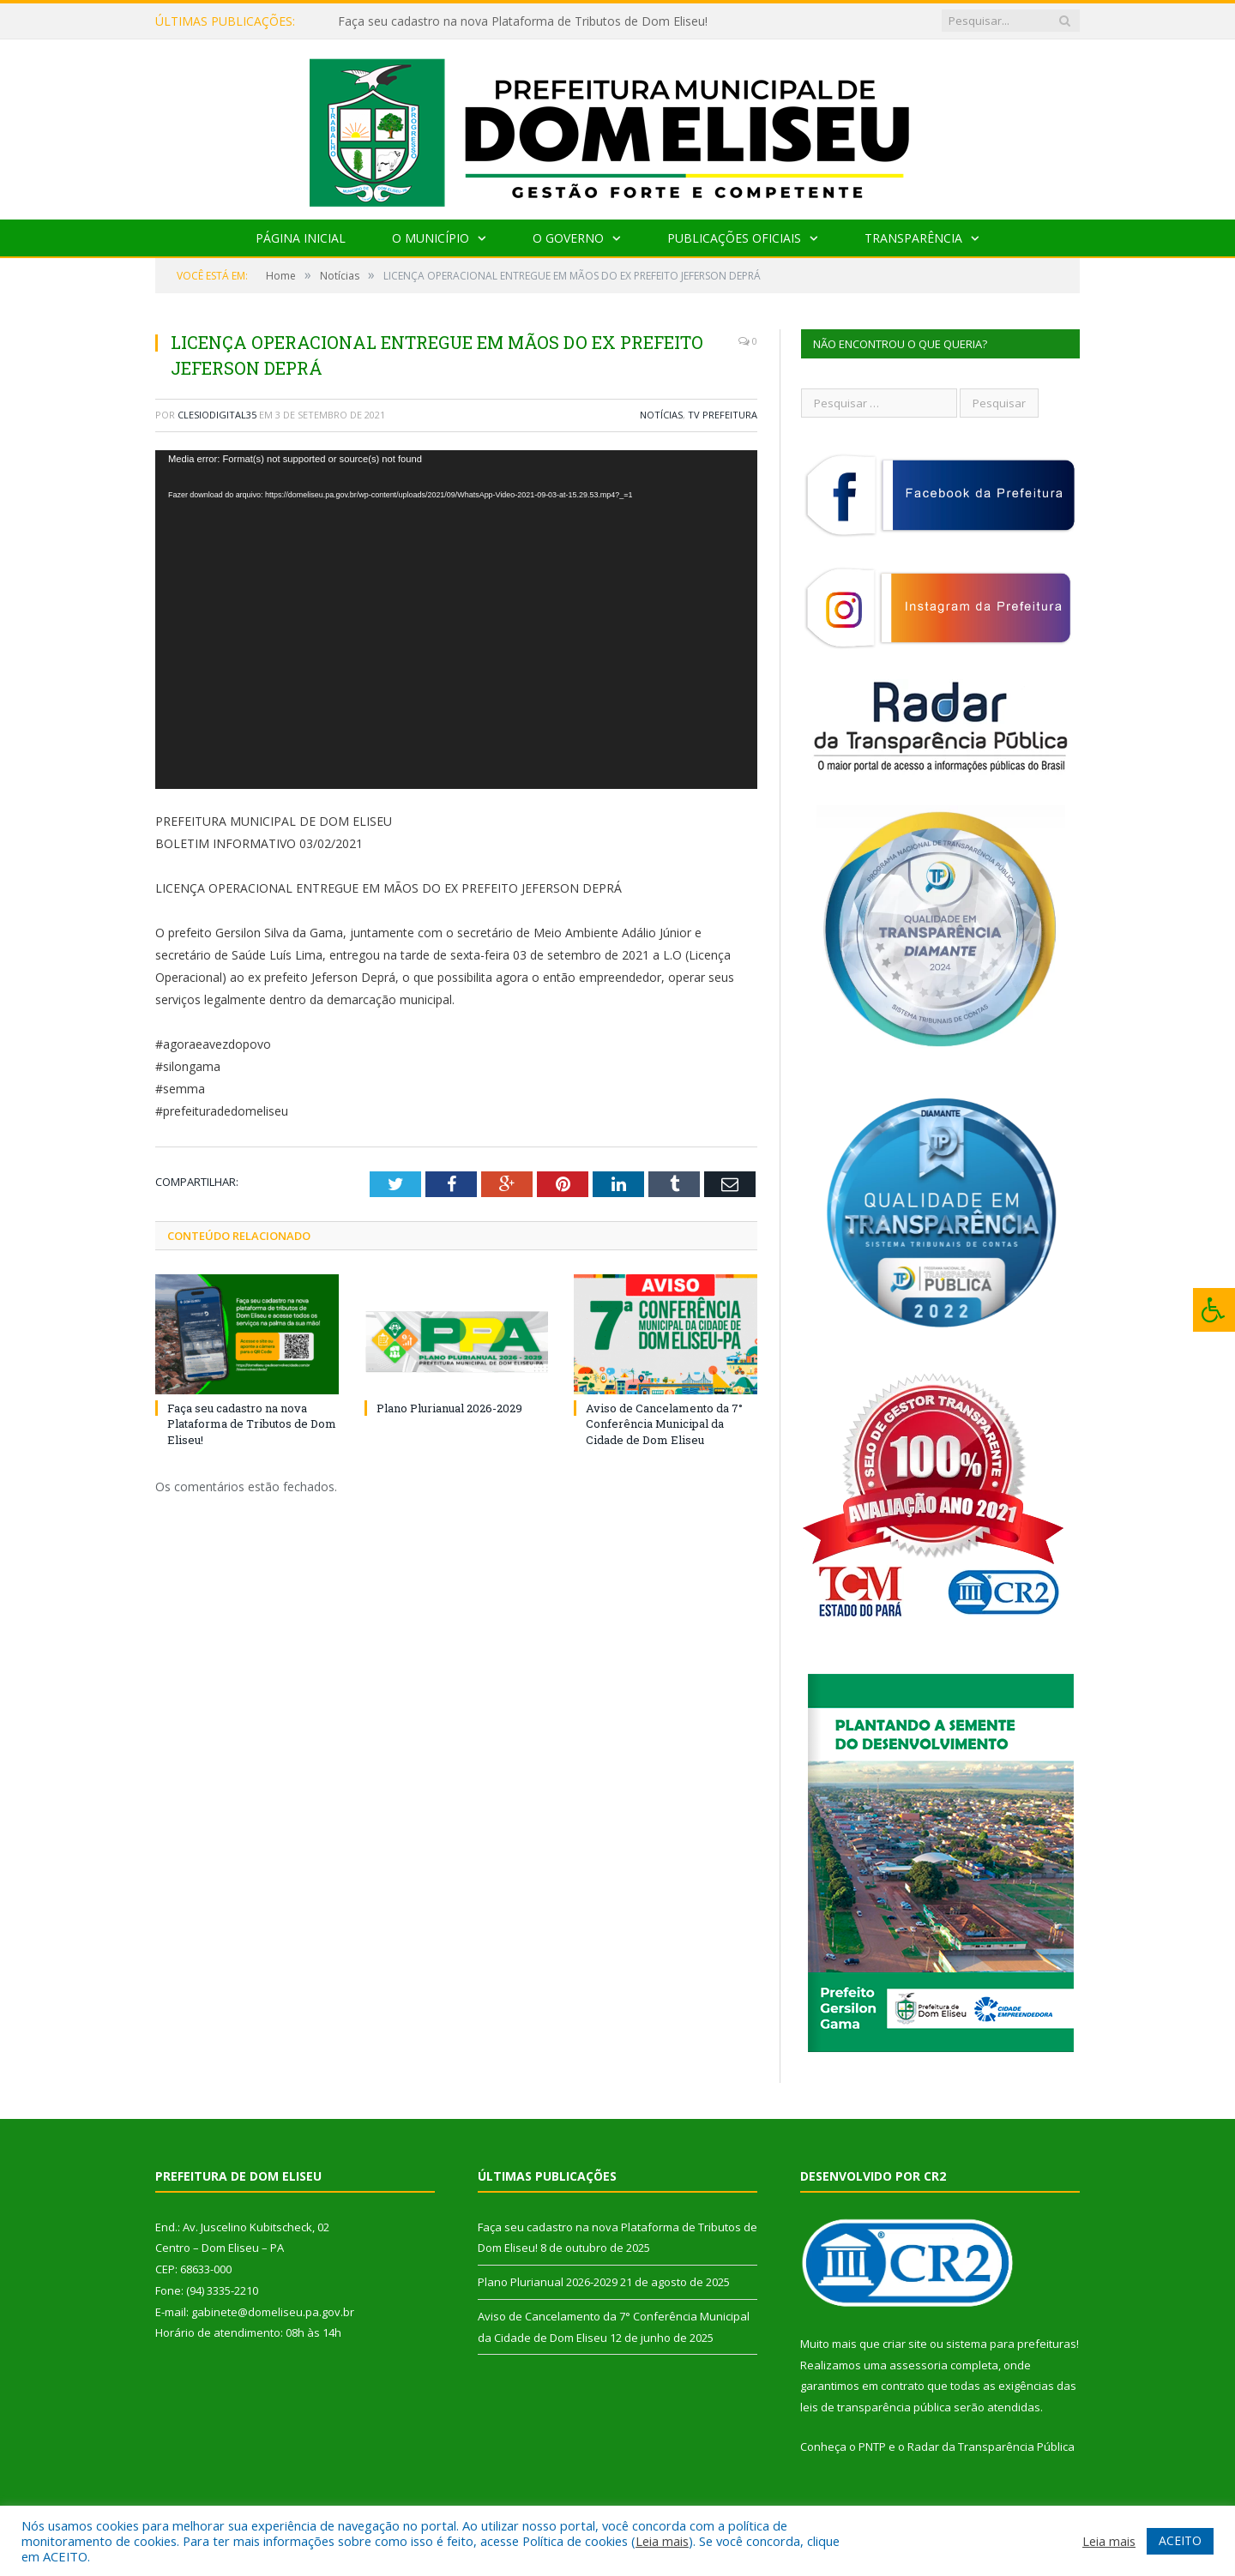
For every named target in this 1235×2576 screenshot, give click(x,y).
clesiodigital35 (217, 414)
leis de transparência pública (875, 2407)
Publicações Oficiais (734, 238)
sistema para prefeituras (1011, 2343)
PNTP (872, 2446)
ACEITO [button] (1180, 2540)
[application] (456, 619)
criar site (905, 2343)
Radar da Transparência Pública (991, 2446)
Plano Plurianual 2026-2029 (449, 1408)
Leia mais (662, 2540)
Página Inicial (301, 238)
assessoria (918, 2365)
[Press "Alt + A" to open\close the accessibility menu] (1214, 1310)
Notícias (661, 414)
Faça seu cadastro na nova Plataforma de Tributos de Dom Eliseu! (523, 21)
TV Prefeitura (722, 414)
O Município (430, 238)
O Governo (568, 238)
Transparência (913, 238)
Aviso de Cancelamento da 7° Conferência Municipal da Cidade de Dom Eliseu (664, 1423)
